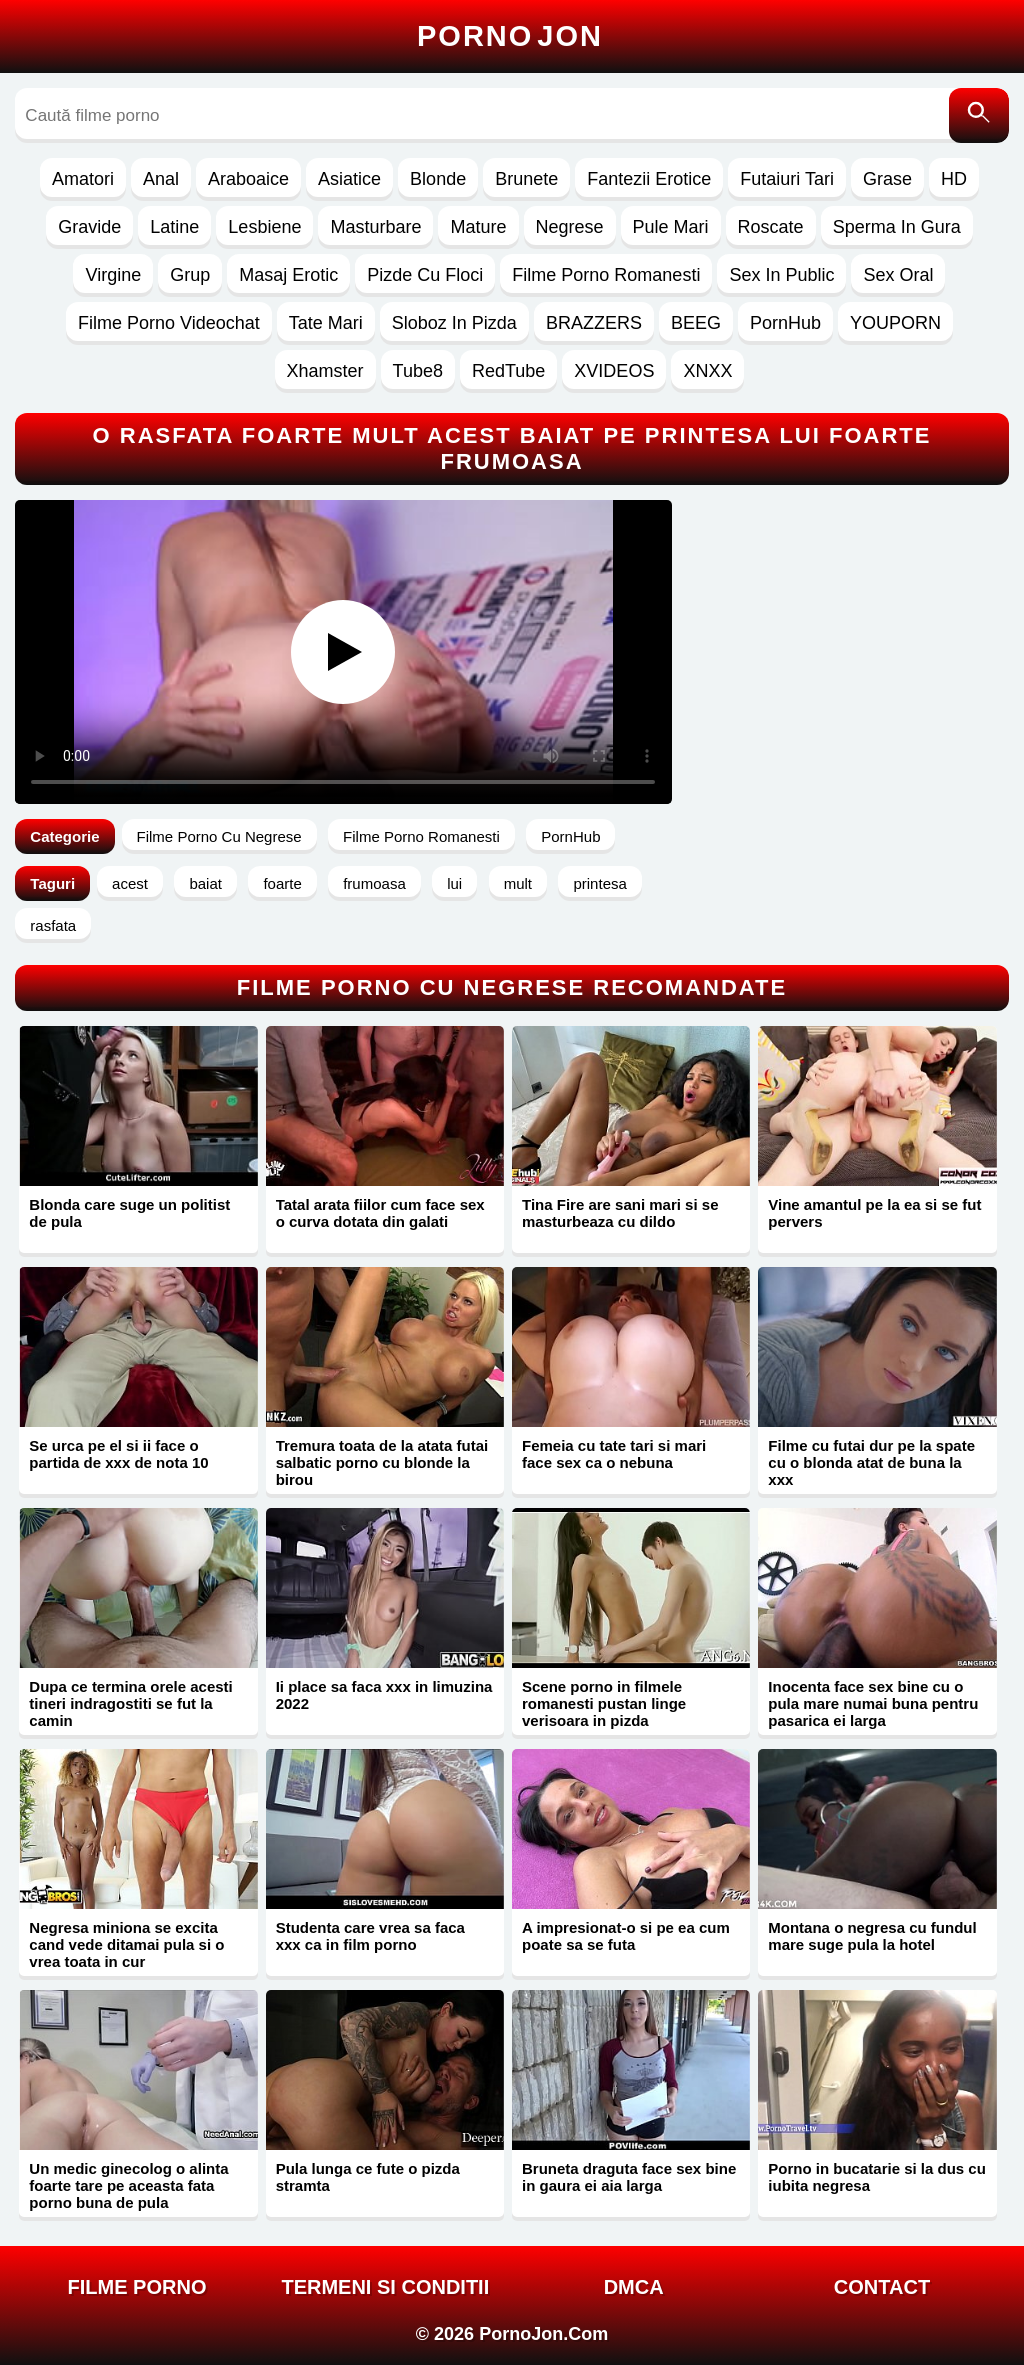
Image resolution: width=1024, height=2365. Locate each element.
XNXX (707, 371)
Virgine (113, 275)
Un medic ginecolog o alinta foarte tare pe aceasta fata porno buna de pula (128, 2185)
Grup (190, 275)
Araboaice (248, 179)
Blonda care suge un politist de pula (129, 1213)
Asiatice (349, 179)
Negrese (570, 227)
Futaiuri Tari (787, 179)
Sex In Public (781, 275)
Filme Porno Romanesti (606, 275)
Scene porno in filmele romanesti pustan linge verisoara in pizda (604, 1703)
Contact (882, 2287)
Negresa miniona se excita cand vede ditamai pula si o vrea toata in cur (126, 1944)
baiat (205, 883)
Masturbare (375, 227)
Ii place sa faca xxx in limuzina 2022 (384, 1695)
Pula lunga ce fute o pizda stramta (368, 2177)
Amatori (83, 179)
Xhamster (325, 371)
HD (954, 179)
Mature (478, 227)
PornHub (785, 323)
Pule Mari (671, 227)
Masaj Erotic (288, 275)
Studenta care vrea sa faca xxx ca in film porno (370, 1936)
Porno (510, 36)
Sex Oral (898, 275)
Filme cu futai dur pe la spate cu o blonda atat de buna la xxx (871, 1462)
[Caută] (979, 115)
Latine (174, 227)
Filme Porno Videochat (169, 323)
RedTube (508, 371)
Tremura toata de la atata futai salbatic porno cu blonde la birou (382, 1462)
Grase (887, 179)
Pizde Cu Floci (425, 275)
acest (130, 883)
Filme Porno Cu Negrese (219, 836)
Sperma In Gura (897, 227)
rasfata (53, 925)
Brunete (526, 179)
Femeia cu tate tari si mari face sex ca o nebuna (614, 1454)
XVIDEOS (614, 371)
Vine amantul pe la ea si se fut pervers (874, 1213)
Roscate (771, 227)
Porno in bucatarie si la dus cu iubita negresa (877, 2177)
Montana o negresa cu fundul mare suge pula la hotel (872, 1936)
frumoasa (374, 883)
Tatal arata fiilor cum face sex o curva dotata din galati (380, 1213)
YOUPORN (895, 323)
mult (518, 883)
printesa (599, 883)
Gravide (89, 227)
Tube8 (418, 371)
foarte (282, 883)
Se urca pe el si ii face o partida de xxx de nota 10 (118, 1454)
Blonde (438, 179)
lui (454, 883)
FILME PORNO (137, 2287)
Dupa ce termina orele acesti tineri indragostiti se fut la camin (130, 1703)
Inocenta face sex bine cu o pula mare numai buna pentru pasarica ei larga (873, 1703)
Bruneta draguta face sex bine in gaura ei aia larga (629, 2177)
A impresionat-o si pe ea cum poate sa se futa (626, 1936)
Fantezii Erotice (649, 179)
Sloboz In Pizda (454, 323)
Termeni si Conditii (385, 2287)
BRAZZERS (594, 323)
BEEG (696, 323)
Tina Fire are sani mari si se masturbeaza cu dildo (620, 1213)
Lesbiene (264, 227)
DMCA (634, 2287)
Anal (161, 179)
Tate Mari (326, 323)
